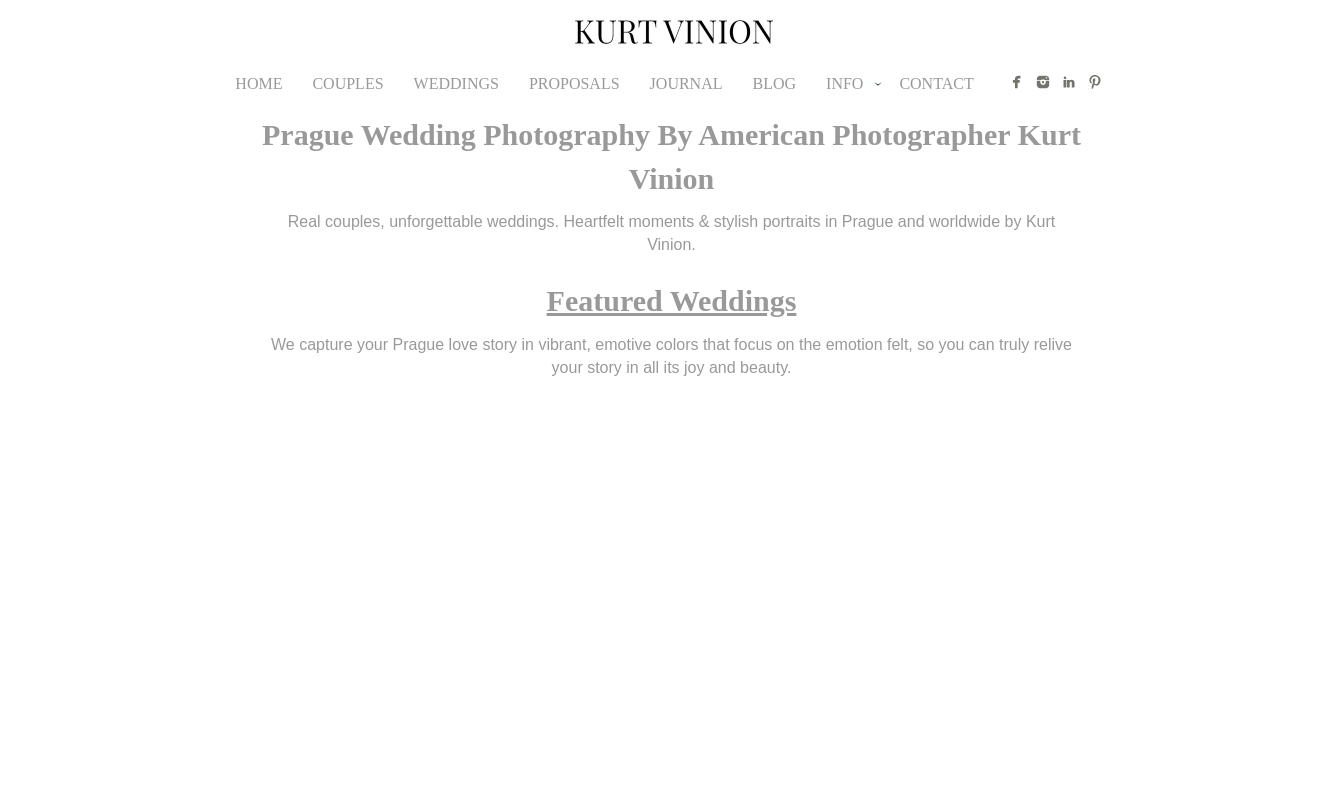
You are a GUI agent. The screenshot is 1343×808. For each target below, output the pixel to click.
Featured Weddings (672, 300)
